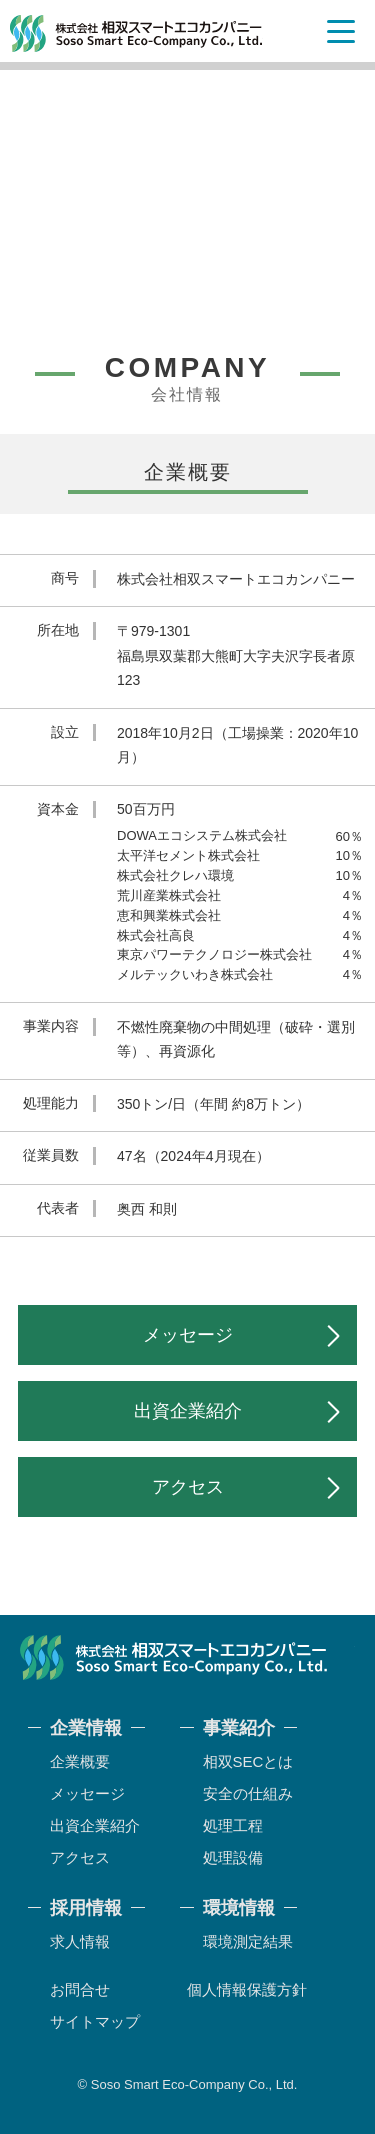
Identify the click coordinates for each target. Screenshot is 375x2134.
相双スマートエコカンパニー (136, 33)
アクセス (188, 1487)
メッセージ (188, 1335)
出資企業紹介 (188, 1411)
